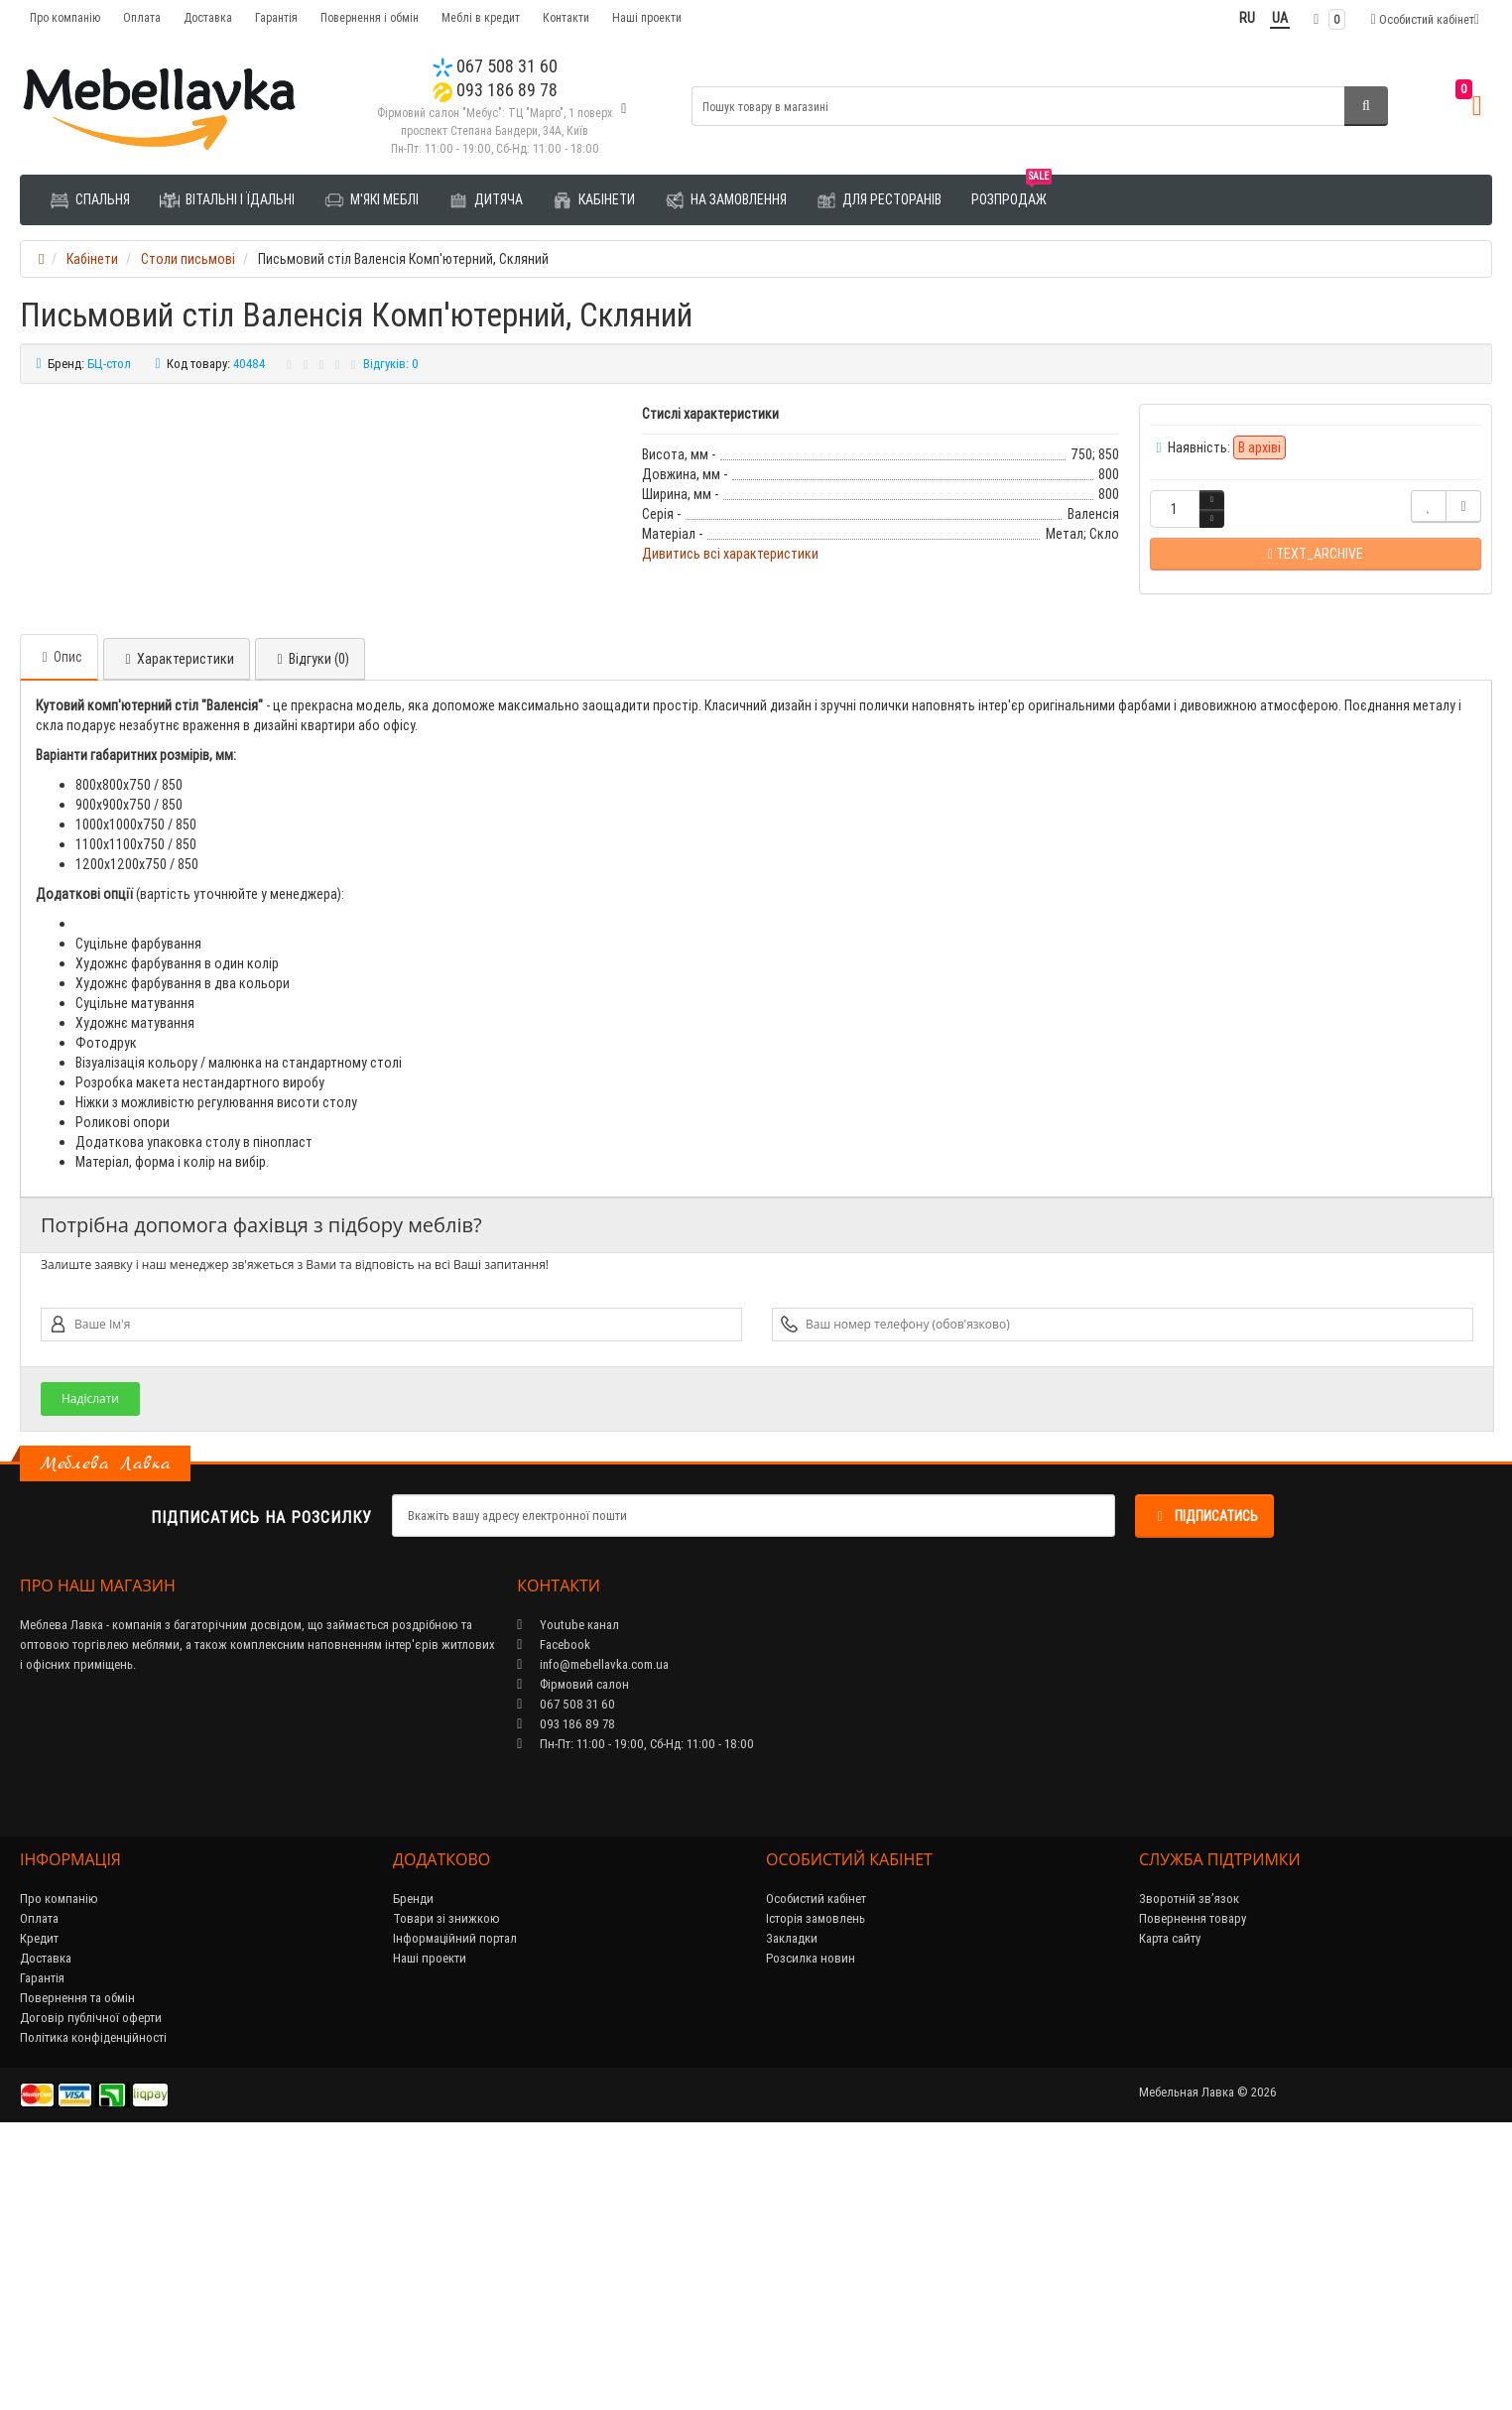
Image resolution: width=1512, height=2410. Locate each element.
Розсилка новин (810, 2226)
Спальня (90, 200)
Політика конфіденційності (93, 2305)
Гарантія (276, 17)
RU (1247, 18)
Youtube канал (568, 1892)
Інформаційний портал (455, 2206)
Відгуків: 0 (391, 363)
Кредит (39, 2206)
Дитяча (485, 200)
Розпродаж (1011, 192)
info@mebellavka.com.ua (593, 1932)
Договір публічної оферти (91, 2285)
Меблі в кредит (480, 17)
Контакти (566, 17)
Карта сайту (1169, 2206)
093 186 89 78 (495, 89)
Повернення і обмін (369, 17)
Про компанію (65, 17)
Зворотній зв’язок (1189, 2166)
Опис (59, 925)
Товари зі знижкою (446, 2186)
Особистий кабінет (816, 2166)
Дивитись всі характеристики (730, 554)
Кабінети (594, 200)
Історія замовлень (815, 2186)
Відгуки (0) (310, 927)
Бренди (413, 2166)
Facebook (553, 1912)
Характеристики (176, 927)
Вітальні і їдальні (227, 200)
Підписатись (1204, 1784)
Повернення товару (1192, 2186)
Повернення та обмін (77, 2265)
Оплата (142, 17)
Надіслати (90, 1666)
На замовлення (726, 200)
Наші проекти (647, 17)
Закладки (792, 2206)
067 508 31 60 (495, 66)
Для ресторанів (879, 200)
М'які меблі (371, 200)
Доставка (208, 17)
